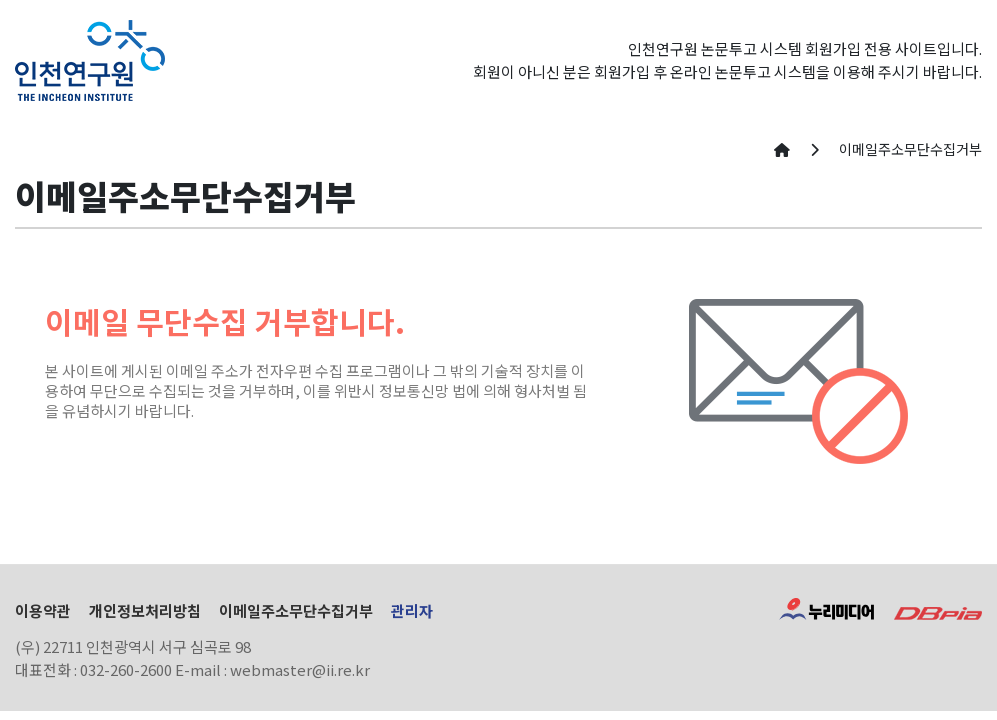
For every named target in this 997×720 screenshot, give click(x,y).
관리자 (412, 610)
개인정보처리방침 (145, 610)
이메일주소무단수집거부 (296, 610)
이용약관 (43, 610)
